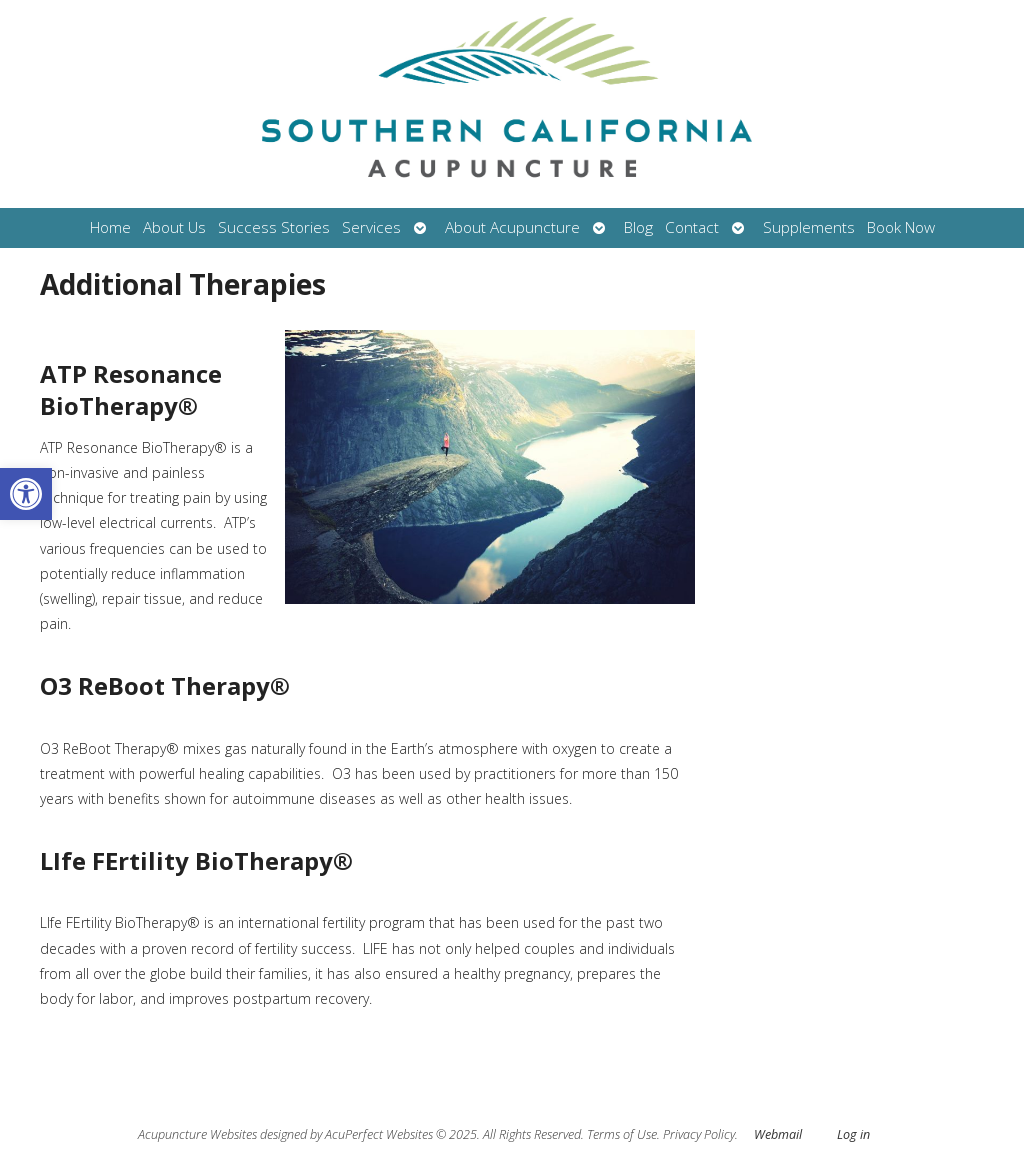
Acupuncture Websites (197, 1134)
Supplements (809, 227)
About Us (174, 227)
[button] (26, 494)
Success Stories (274, 227)
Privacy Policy (699, 1134)
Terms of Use (622, 1134)
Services (371, 227)
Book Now (901, 227)
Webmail (778, 1134)
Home (110, 227)
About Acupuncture (512, 227)
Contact (692, 227)
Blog (638, 227)
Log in (853, 1134)
